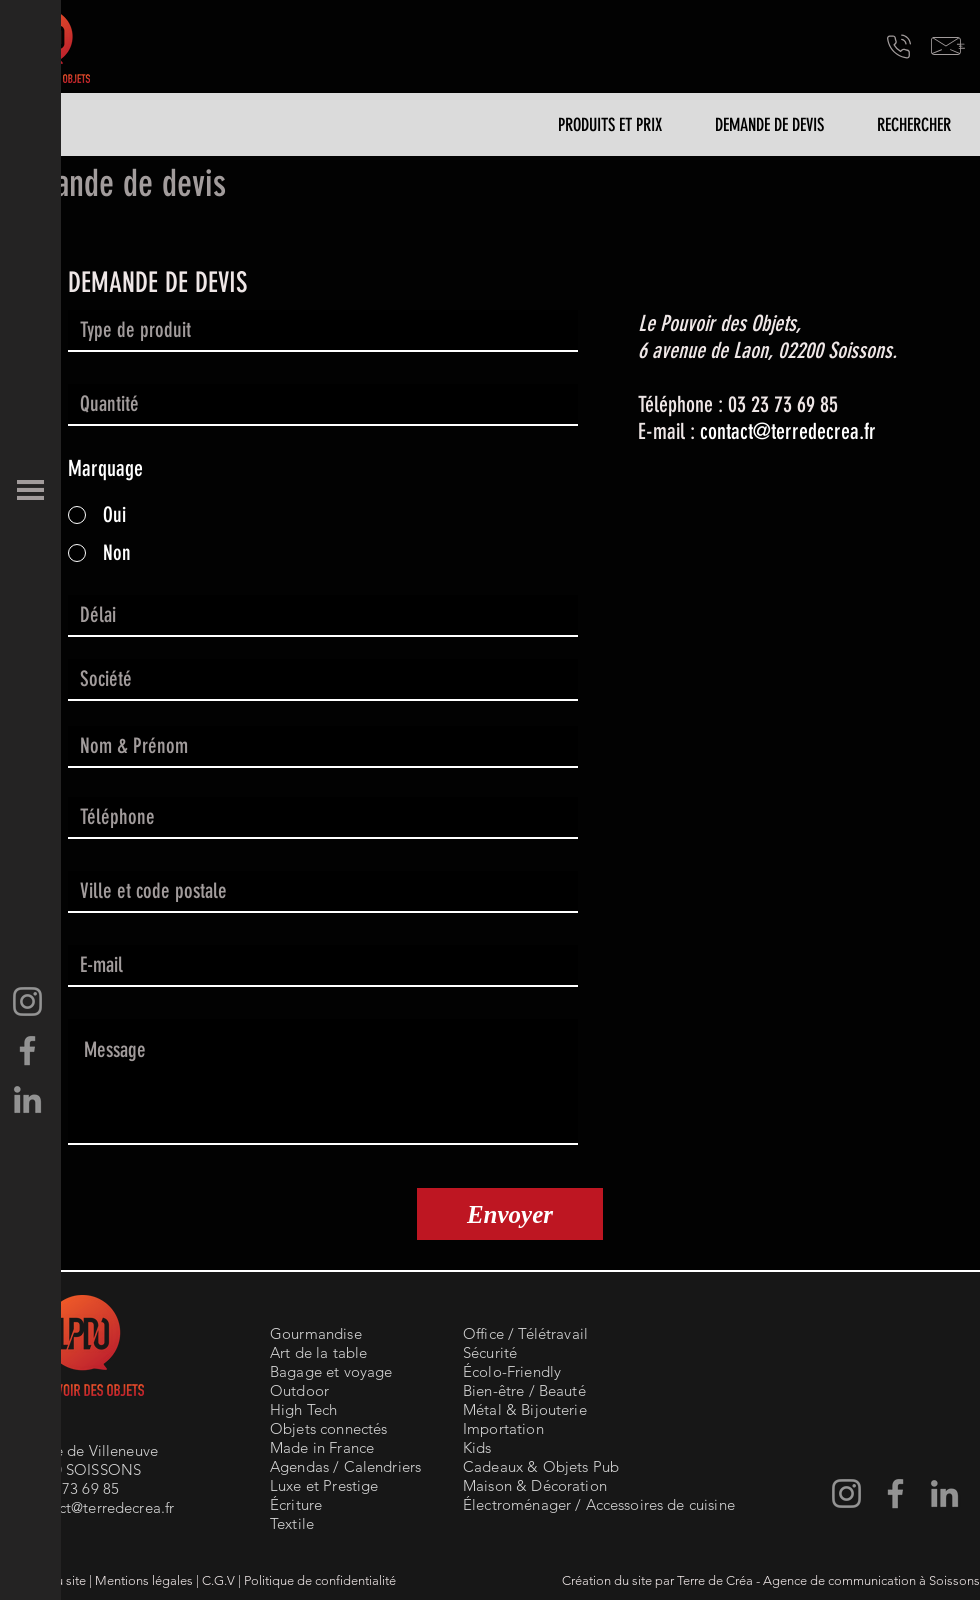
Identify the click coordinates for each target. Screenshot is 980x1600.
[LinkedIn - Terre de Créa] (27, 1099)
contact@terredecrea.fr (97, 1507)
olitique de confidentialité (323, 1580)
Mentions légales (144, 1580)
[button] (30, 490)
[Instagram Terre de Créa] (27, 1001)
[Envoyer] (510, 1214)
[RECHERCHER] (913, 125)
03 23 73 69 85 (70, 1488)
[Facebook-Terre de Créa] (27, 1050)
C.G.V (218, 1580)
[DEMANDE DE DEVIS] (769, 125)
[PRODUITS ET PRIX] (610, 125)
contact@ (735, 431)
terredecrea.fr (823, 431)
